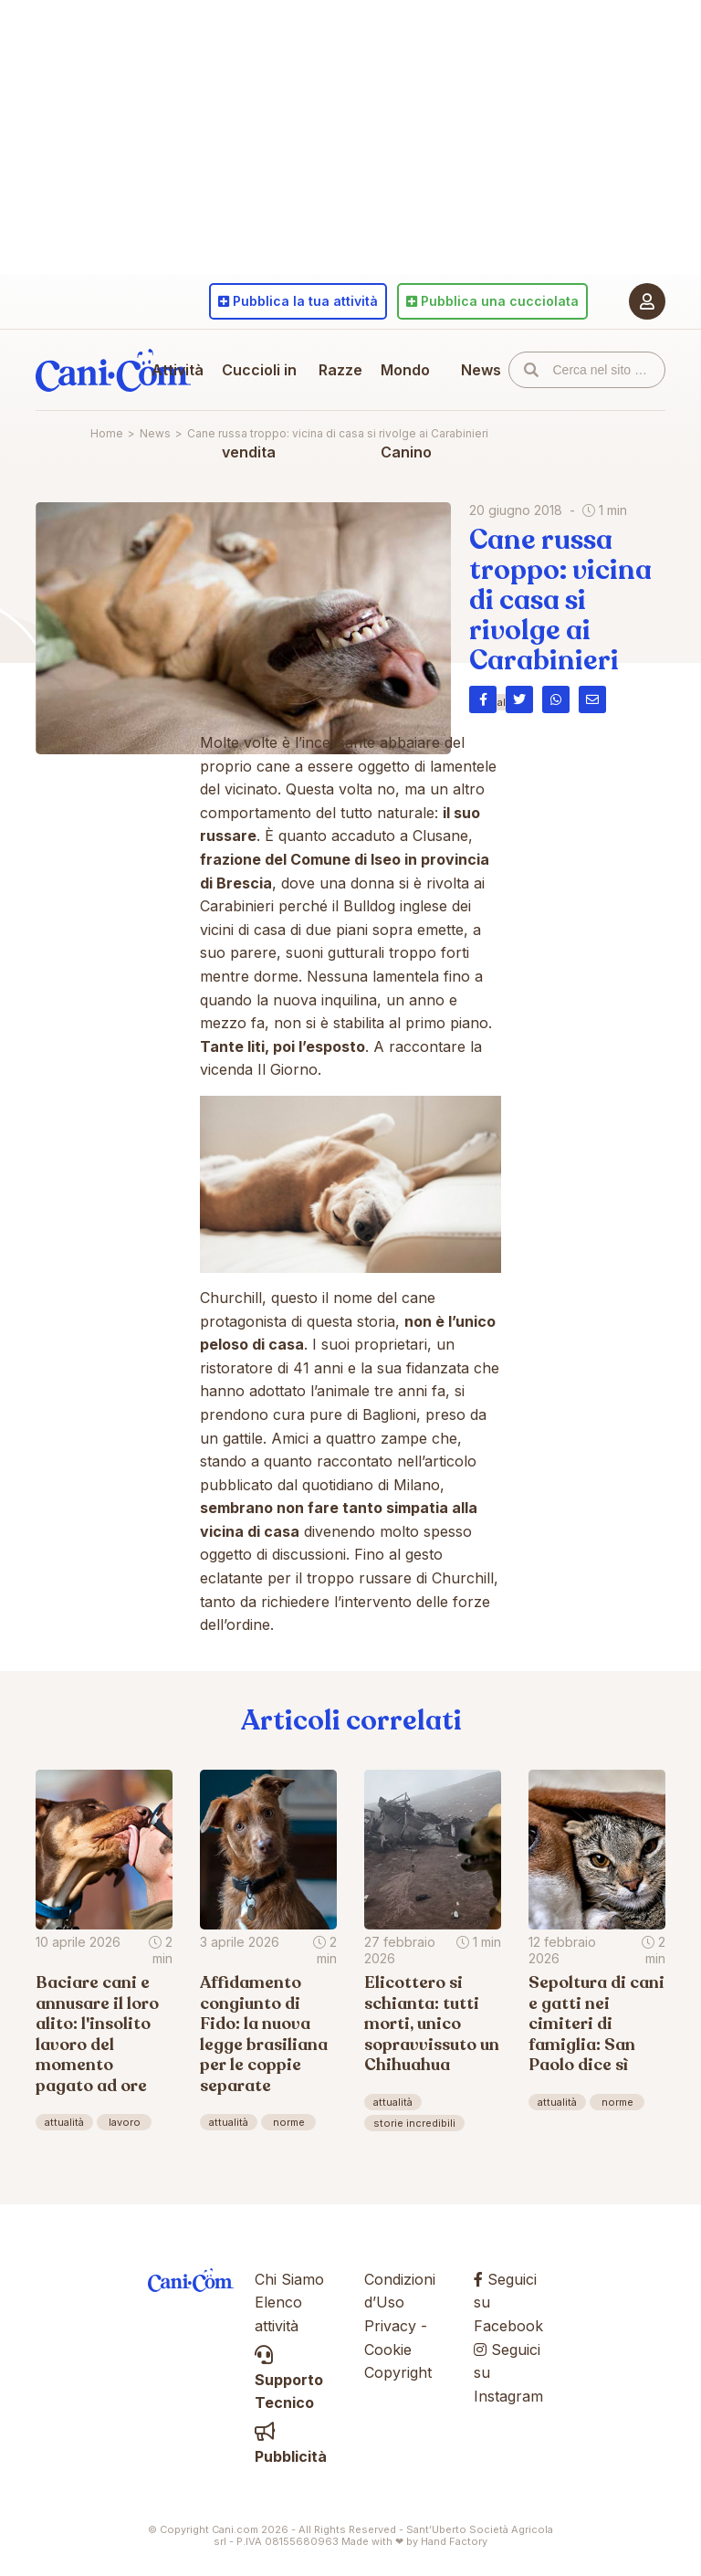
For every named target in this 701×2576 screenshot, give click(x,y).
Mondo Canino (406, 411)
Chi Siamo (289, 2279)
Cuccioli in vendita (259, 411)
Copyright (398, 2372)
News (481, 370)
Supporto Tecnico (289, 2379)
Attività (178, 370)
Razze (340, 370)
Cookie (388, 2349)
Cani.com (113, 370)
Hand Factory (454, 2541)
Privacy (390, 2326)
